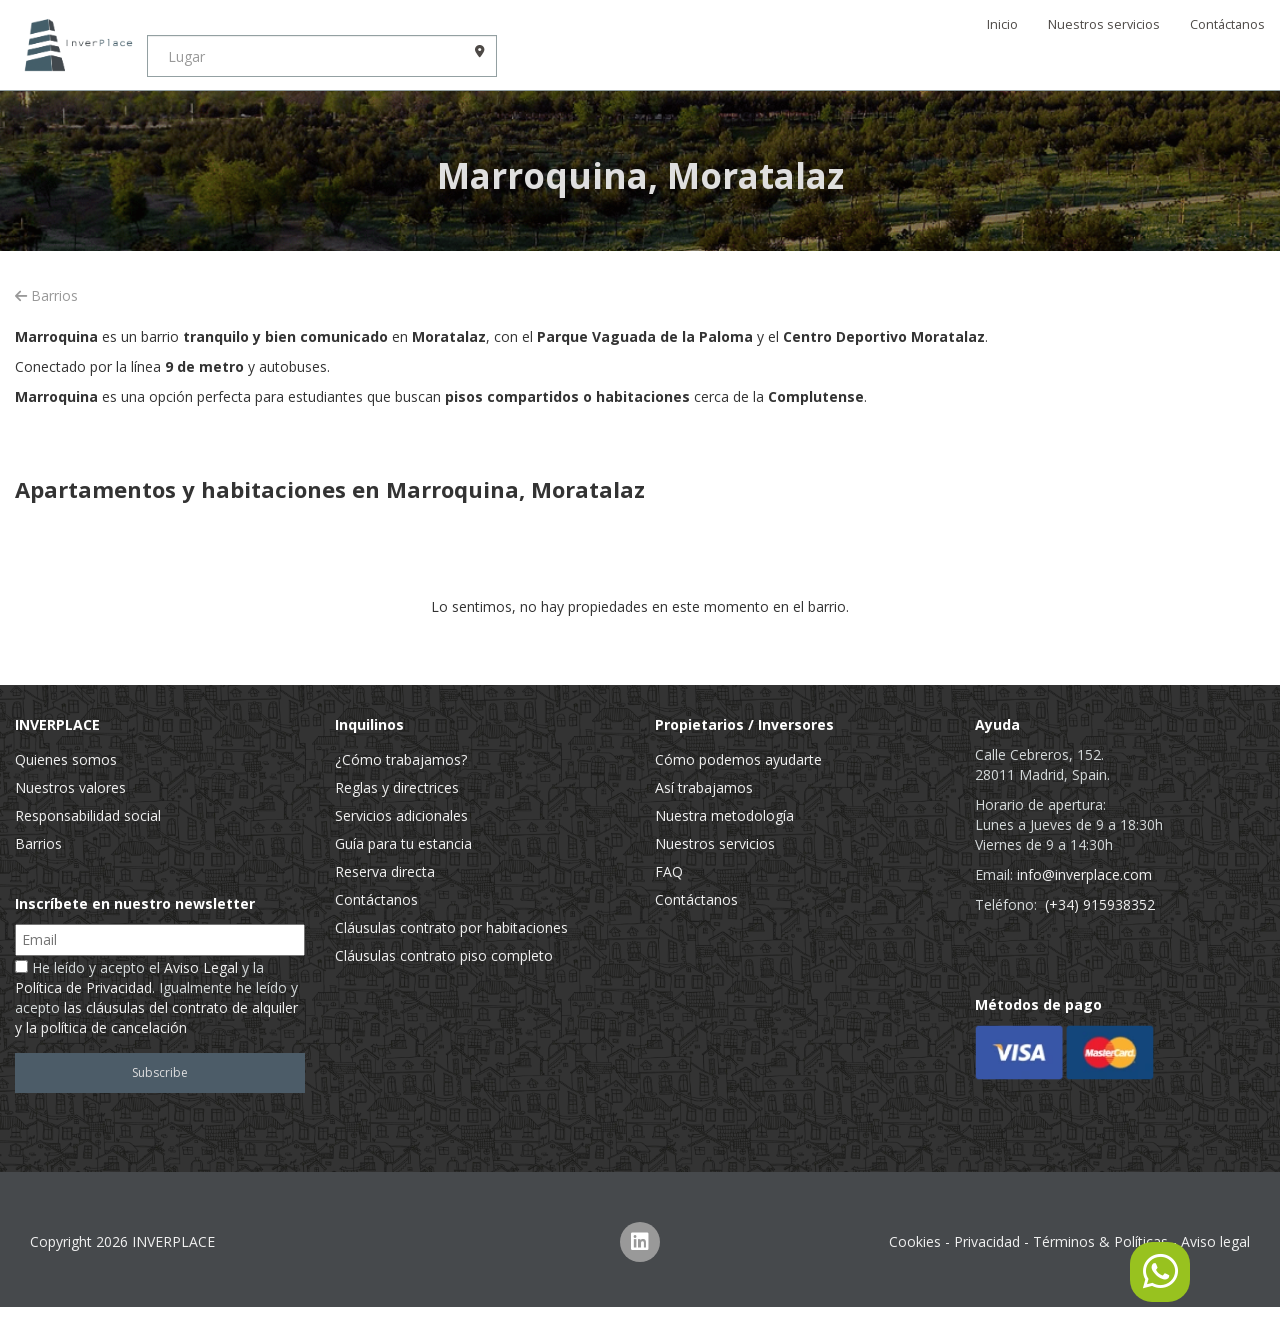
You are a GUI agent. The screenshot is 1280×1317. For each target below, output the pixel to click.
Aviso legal (1215, 1241)
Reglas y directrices (397, 787)
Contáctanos (1227, 24)
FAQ (669, 871)
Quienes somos (66, 759)
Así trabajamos (704, 787)
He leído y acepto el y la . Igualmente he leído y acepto (156, 997)
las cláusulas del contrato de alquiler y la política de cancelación (156, 1017)
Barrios (46, 295)
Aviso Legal (201, 967)
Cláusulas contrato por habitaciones (451, 927)
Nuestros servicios (1104, 24)
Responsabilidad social (88, 815)
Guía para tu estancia (403, 843)
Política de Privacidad (83, 987)
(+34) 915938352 (1100, 904)
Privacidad (987, 1241)
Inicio (1002, 24)
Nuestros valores (70, 787)
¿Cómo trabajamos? (401, 759)
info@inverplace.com (1084, 874)
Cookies (915, 1241)
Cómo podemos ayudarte (738, 759)
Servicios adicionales (401, 815)
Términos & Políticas (1100, 1241)
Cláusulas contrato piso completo (444, 955)
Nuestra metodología (724, 815)
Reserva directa (385, 871)
